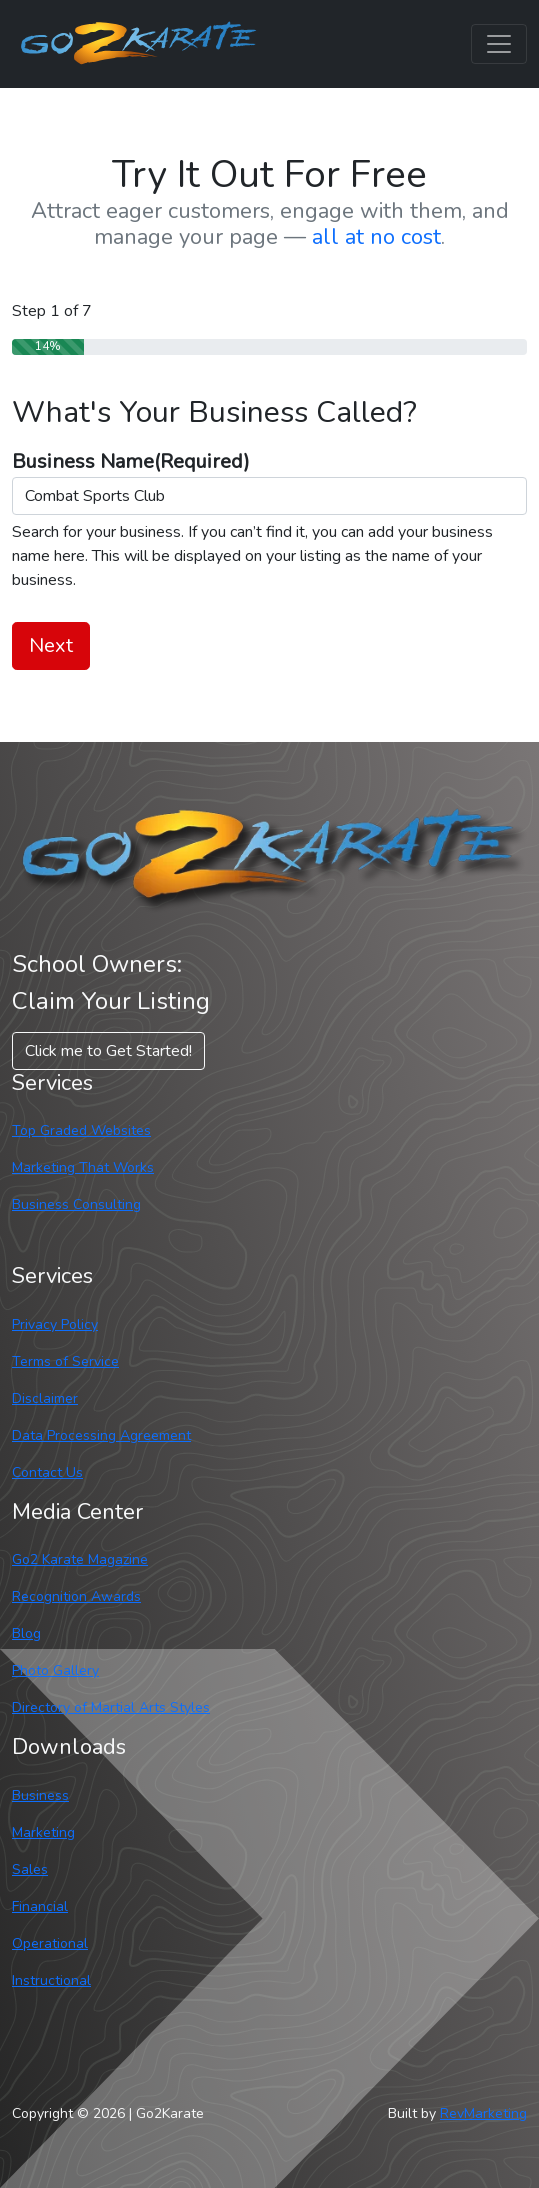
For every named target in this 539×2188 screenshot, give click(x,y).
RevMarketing (483, 2113)
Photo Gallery (55, 1670)
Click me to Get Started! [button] (108, 1051)
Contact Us (47, 1472)
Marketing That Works (83, 1167)
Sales (30, 1869)
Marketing (43, 1832)
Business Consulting (76, 1204)
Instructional (51, 1980)
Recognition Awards (76, 1596)
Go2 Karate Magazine (80, 1559)
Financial (40, 1906)
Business (40, 1795)
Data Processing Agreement (101, 1435)
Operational (50, 1943)
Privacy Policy (55, 1324)
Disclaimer (45, 1398)
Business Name (131, 461)
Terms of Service (65, 1361)
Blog (26, 1633)
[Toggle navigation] (499, 44)
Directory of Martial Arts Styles (111, 1707)
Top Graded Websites (81, 1130)
